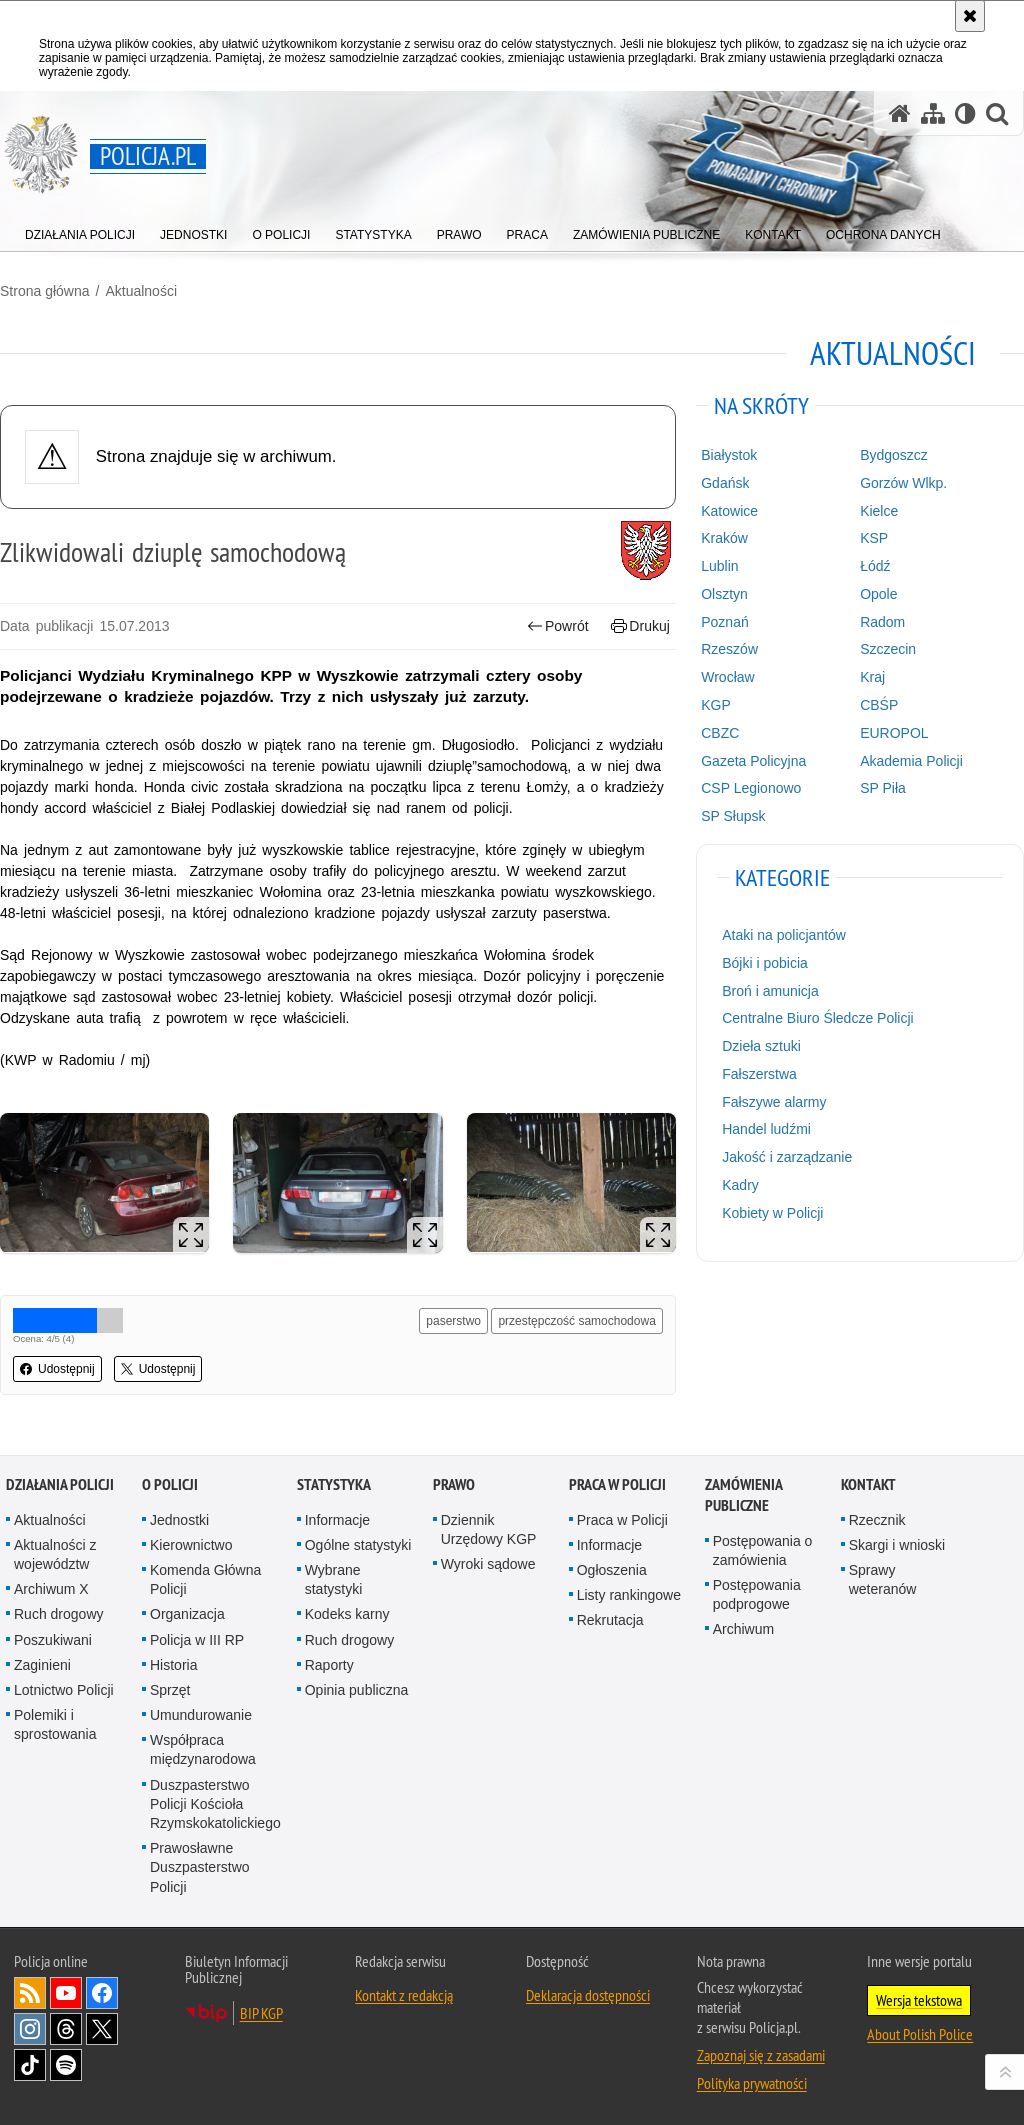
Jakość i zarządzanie (787, 1157)
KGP (716, 705)
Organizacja (187, 1614)
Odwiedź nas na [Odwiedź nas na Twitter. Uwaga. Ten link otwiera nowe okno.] (102, 2029)
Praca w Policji (617, 1484)
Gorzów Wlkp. (903, 483)
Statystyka (334, 1484)
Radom (882, 622)
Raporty (329, 1665)
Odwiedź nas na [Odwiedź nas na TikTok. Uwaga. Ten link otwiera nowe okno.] (30, 2065)
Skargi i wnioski (897, 1545)
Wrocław (727, 677)
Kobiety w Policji (772, 1213)
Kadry (740, 1185)
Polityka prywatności (752, 2083)
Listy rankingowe (629, 1595)
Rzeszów (729, 649)
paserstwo (453, 1321)
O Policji (170, 1484)
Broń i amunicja (770, 991)
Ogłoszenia (612, 1570)
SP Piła (883, 788)
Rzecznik (877, 1520)
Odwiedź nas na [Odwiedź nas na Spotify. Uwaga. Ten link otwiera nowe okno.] (66, 2065)
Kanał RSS (30, 1993)
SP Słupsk (733, 816)
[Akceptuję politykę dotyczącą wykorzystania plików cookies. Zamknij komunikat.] (970, 16)
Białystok (729, 455)
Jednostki (179, 1520)
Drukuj (640, 626)
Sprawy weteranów (883, 1579)
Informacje (337, 1520)
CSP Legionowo (751, 788)
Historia (173, 1665)
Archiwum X (51, 1589)
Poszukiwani (53, 1640)
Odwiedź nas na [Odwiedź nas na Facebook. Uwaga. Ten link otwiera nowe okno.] (102, 1993)
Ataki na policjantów (784, 935)
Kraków (724, 538)
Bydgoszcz (894, 455)
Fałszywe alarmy (774, 1102)
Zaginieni (42, 1665)
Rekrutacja (610, 1620)
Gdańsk (725, 483)
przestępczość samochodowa (576, 1321)
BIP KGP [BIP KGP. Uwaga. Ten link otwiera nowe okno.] (261, 2013)
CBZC (720, 733)
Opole (878, 594)
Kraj (872, 677)
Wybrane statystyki (334, 1579)
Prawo (454, 1484)
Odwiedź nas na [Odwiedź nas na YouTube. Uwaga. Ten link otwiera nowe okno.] (66, 1993)
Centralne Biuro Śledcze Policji (817, 1018)
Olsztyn (724, 594)
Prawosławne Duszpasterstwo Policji (200, 1867)
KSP (874, 538)
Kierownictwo (191, 1545)
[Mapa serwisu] (933, 113)
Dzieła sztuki (761, 1046)
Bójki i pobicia (765, 963)
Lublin (719, 566)
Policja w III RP (197, 1640)
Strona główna (45, 291)
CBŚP (879, 705)
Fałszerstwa (759, 1074)
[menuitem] (80, 230)
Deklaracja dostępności (588, 1995)
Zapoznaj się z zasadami (761, 2055)
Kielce (879, 511)
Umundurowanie (201, 1715)
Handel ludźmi (766, 1129)
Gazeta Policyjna (753, 761)
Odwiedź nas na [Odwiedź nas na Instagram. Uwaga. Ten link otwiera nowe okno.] (30, 2029)
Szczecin (888, 649)
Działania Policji (60, 1484)
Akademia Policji (911, 761)
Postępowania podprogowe (757, 1594)
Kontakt (868, 1484)
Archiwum (743, 1629)
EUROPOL (894, 733)
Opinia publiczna (357, 1690)
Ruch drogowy (59, 1614)
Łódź (875, 566)
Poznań (724, 622)
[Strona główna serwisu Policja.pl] (900, 113)
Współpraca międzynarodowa (203, 1749)
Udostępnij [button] (57, 1369)
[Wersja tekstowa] (965, 113)
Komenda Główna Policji (205, 1579)
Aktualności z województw (55, 1554)
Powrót (558, 626)
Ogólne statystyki (358, 1545)
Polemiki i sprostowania (55, 1724)
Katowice (729, 511)
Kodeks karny (347, 1614)
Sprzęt (170, 1690)
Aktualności (141, 291)
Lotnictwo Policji (64, 1690)
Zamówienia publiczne (743, 1495)
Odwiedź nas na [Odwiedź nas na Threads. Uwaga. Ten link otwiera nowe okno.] (66, 2029)
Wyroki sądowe (488, 1564)
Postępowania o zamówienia (763, 1550)
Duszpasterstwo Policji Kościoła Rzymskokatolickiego (215, 1804)
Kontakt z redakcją (404, 1995)
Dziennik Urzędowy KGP (489, 1529)
